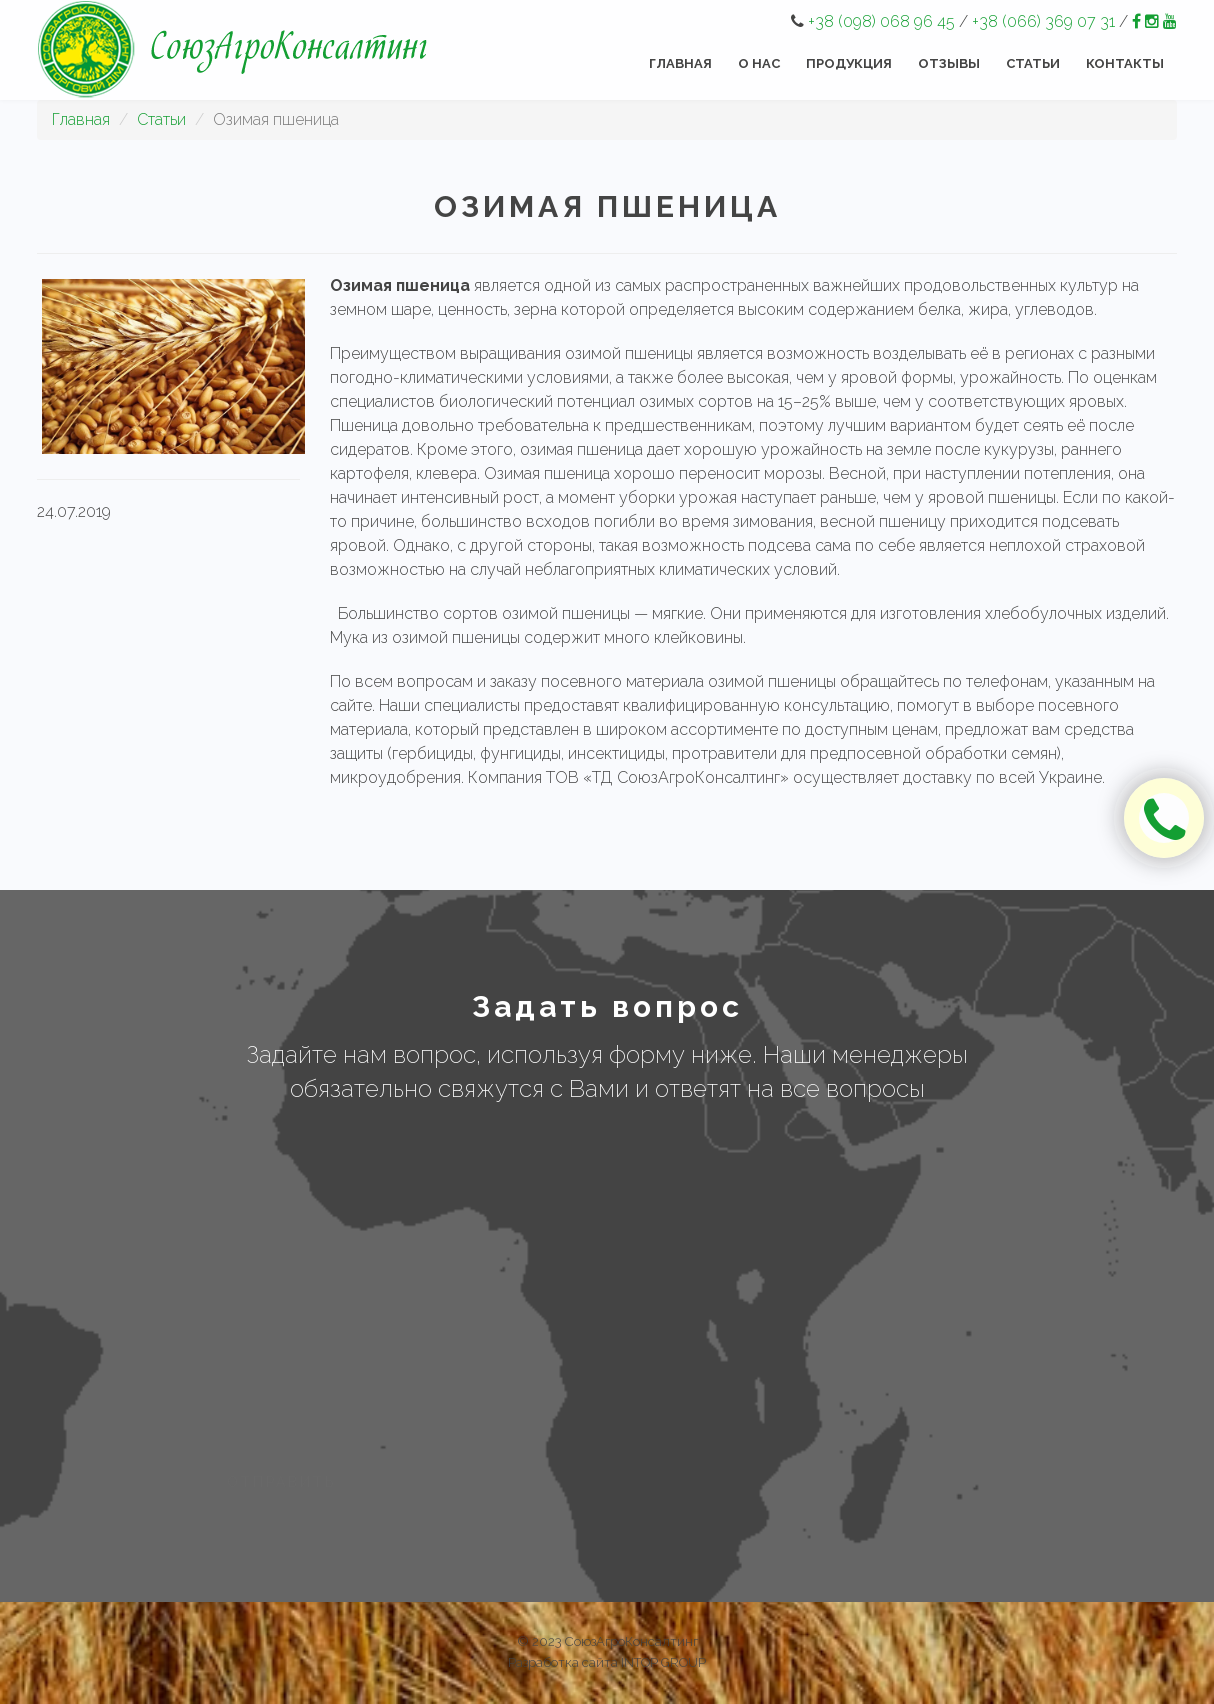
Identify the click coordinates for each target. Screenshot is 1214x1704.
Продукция (849, 63)
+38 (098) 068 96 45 (881, 21)
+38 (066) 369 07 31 (1043, 21)
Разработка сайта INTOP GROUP (607, 1662)
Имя (229, 1157)
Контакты (1125, 63)
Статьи (1033, 63)
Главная (680, 63)
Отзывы (949, 63)
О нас (759, 63)
